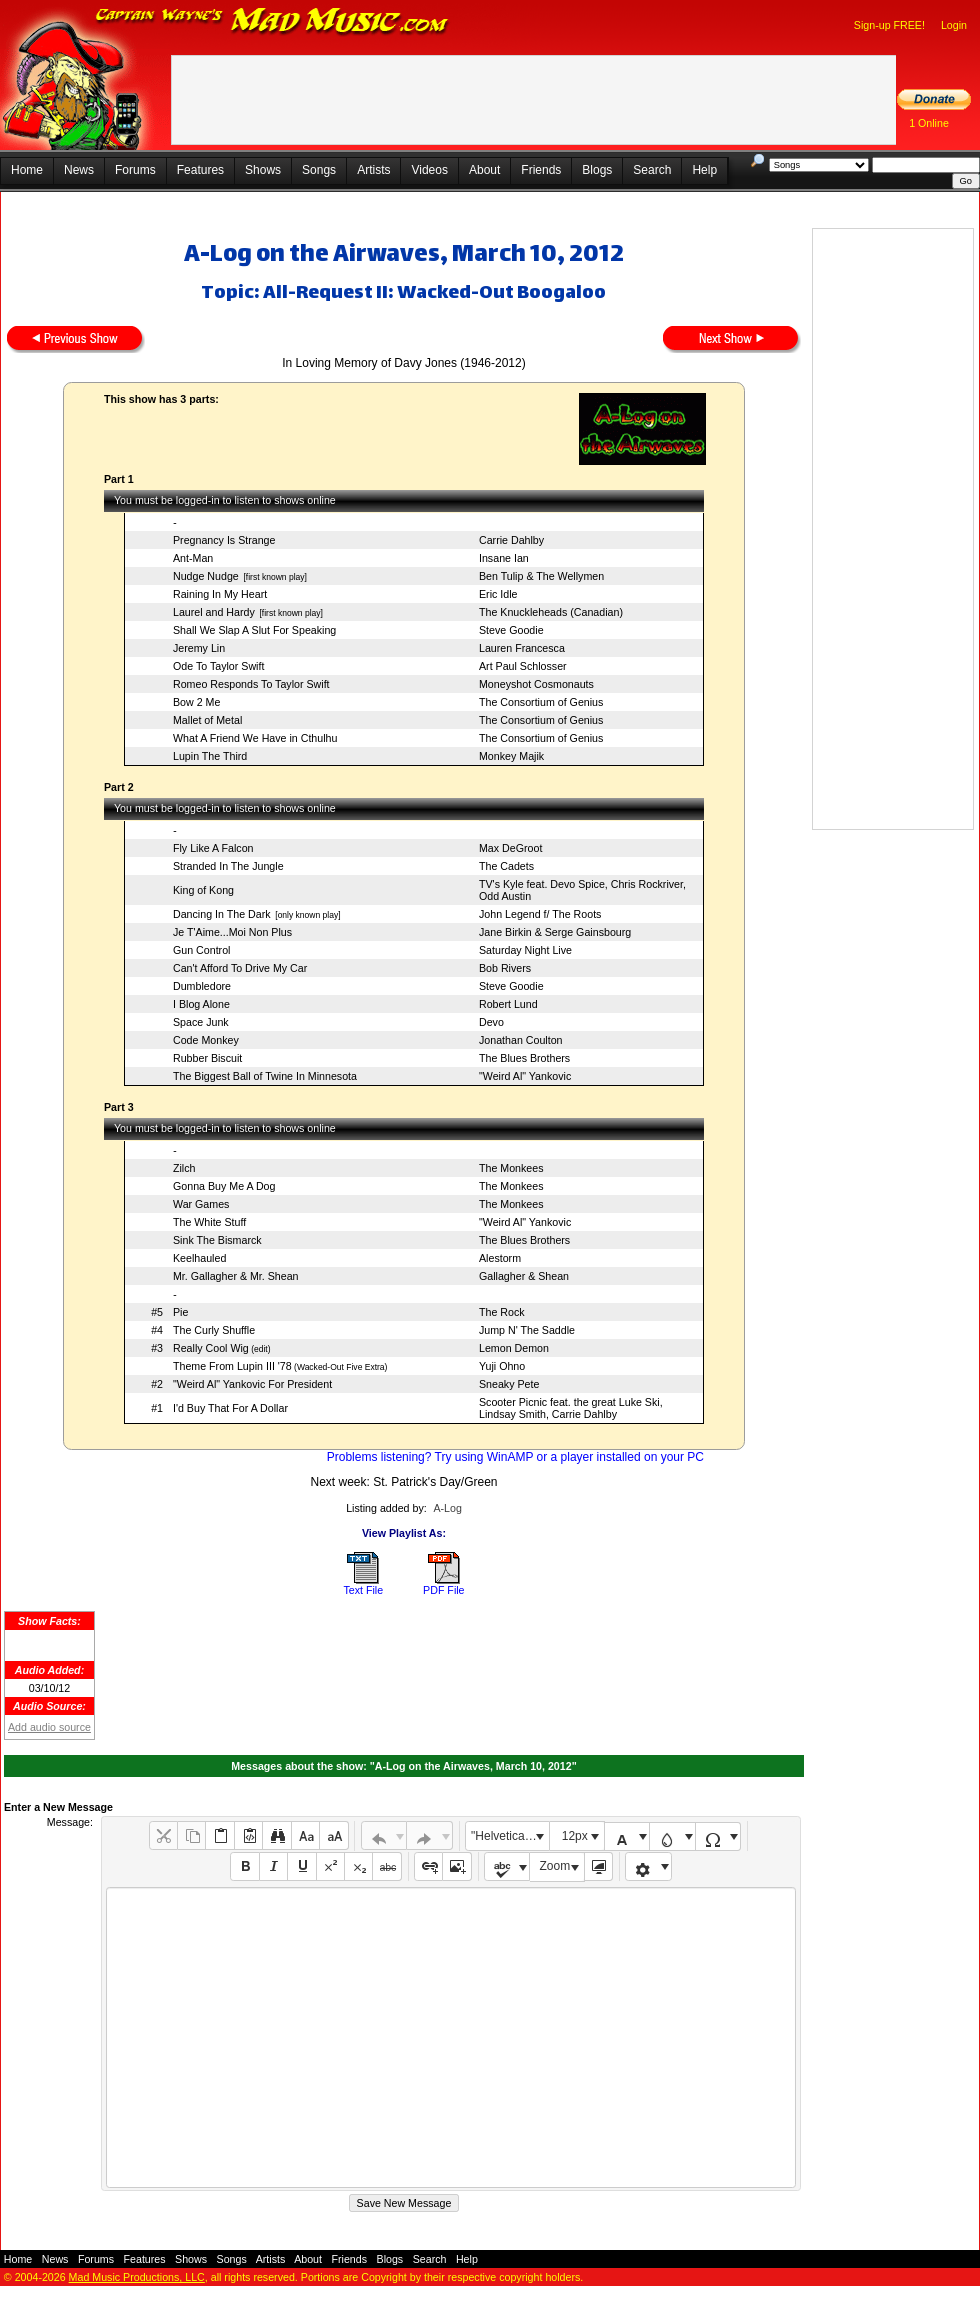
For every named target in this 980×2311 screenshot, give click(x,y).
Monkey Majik (511, 756)
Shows (263, 170)
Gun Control (201, 950)
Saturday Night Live (525, 950)
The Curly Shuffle (214, 1330)
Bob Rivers (505, 968)
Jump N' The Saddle (527, 1330)
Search (652, 170)
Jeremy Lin (199, 648)
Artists (373, 170)
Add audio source (49, 1727)
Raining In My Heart (220, 594)
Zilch (184, 1168)
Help (704, 170)
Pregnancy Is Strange (224, 540)
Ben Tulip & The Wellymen (541, 576)
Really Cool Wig (211, 1348)
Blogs (597, 170)
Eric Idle (498, 594)
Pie (180, 1312)
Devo (491, 1022)
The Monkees (511, 1168)
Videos (429, 170)
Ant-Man (193, 558)
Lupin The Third (210, 756)
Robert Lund (508, 1004)
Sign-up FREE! (889, 25)
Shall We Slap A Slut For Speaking (254, 630)
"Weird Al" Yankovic (525, 1076)
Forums (135, 170)
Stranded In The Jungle (228, 866)
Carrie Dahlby (511, 540)
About (484, 170)
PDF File (443, 1590)
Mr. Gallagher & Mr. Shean (236, 1276)
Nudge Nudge (206, 576)
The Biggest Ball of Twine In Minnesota (265, 1076)
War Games (201, 1204)
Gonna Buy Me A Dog (224, 1186)
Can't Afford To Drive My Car (240, 968)
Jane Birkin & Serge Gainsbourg (555, 932)
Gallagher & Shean (524, 1276)
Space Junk (201, 1022)
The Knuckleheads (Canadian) (551, 612)
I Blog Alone (201, 1004)
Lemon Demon (514, 1348)
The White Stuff (209, 1222)
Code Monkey (206, 1040)
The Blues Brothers (524, 1058)
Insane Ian (504, 558)
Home (27, 170)
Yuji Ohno (502, 1366)
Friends (541, 170)
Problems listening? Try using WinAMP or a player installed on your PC (515, 1457)
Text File (363, 1590)
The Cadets (506, 866)
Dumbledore (202, 986)
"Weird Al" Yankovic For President (252, 1384)
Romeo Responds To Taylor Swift (251, 684)
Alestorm (500, 1258)
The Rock (502, 1312)
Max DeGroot (510, 848)
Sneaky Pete (509, 1384)
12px (575, 1836)
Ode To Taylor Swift (218, 666)
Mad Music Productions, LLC (137, 2277)
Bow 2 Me (196, 702)
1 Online (929, 123)
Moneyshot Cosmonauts (536, 684)
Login (954, 25)
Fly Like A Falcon (213, 848)
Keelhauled (199, 1258)
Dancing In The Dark (222, 914)
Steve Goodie (511, 630)
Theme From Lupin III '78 (232, 1366)
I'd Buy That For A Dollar (230, 1408)
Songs (319, 170)
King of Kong (203, 890)
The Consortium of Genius (541, 702)
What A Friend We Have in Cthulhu (255, 738)
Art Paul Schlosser (523, 666)
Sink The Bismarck (217, 1240)
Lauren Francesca (522, 648)
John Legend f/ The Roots (540, 914)
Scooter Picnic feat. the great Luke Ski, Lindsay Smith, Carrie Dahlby (571, 1408)
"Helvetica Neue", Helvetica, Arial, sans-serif (510, 1836)
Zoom (555, 1866)
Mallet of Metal (207, 720)
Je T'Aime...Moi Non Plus (232, 932)
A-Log (447, 1508)
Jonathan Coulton (521, 1040)
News (79, 170)
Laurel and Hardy (214, 612)
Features (200, 170)
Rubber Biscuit (207, 1058)
